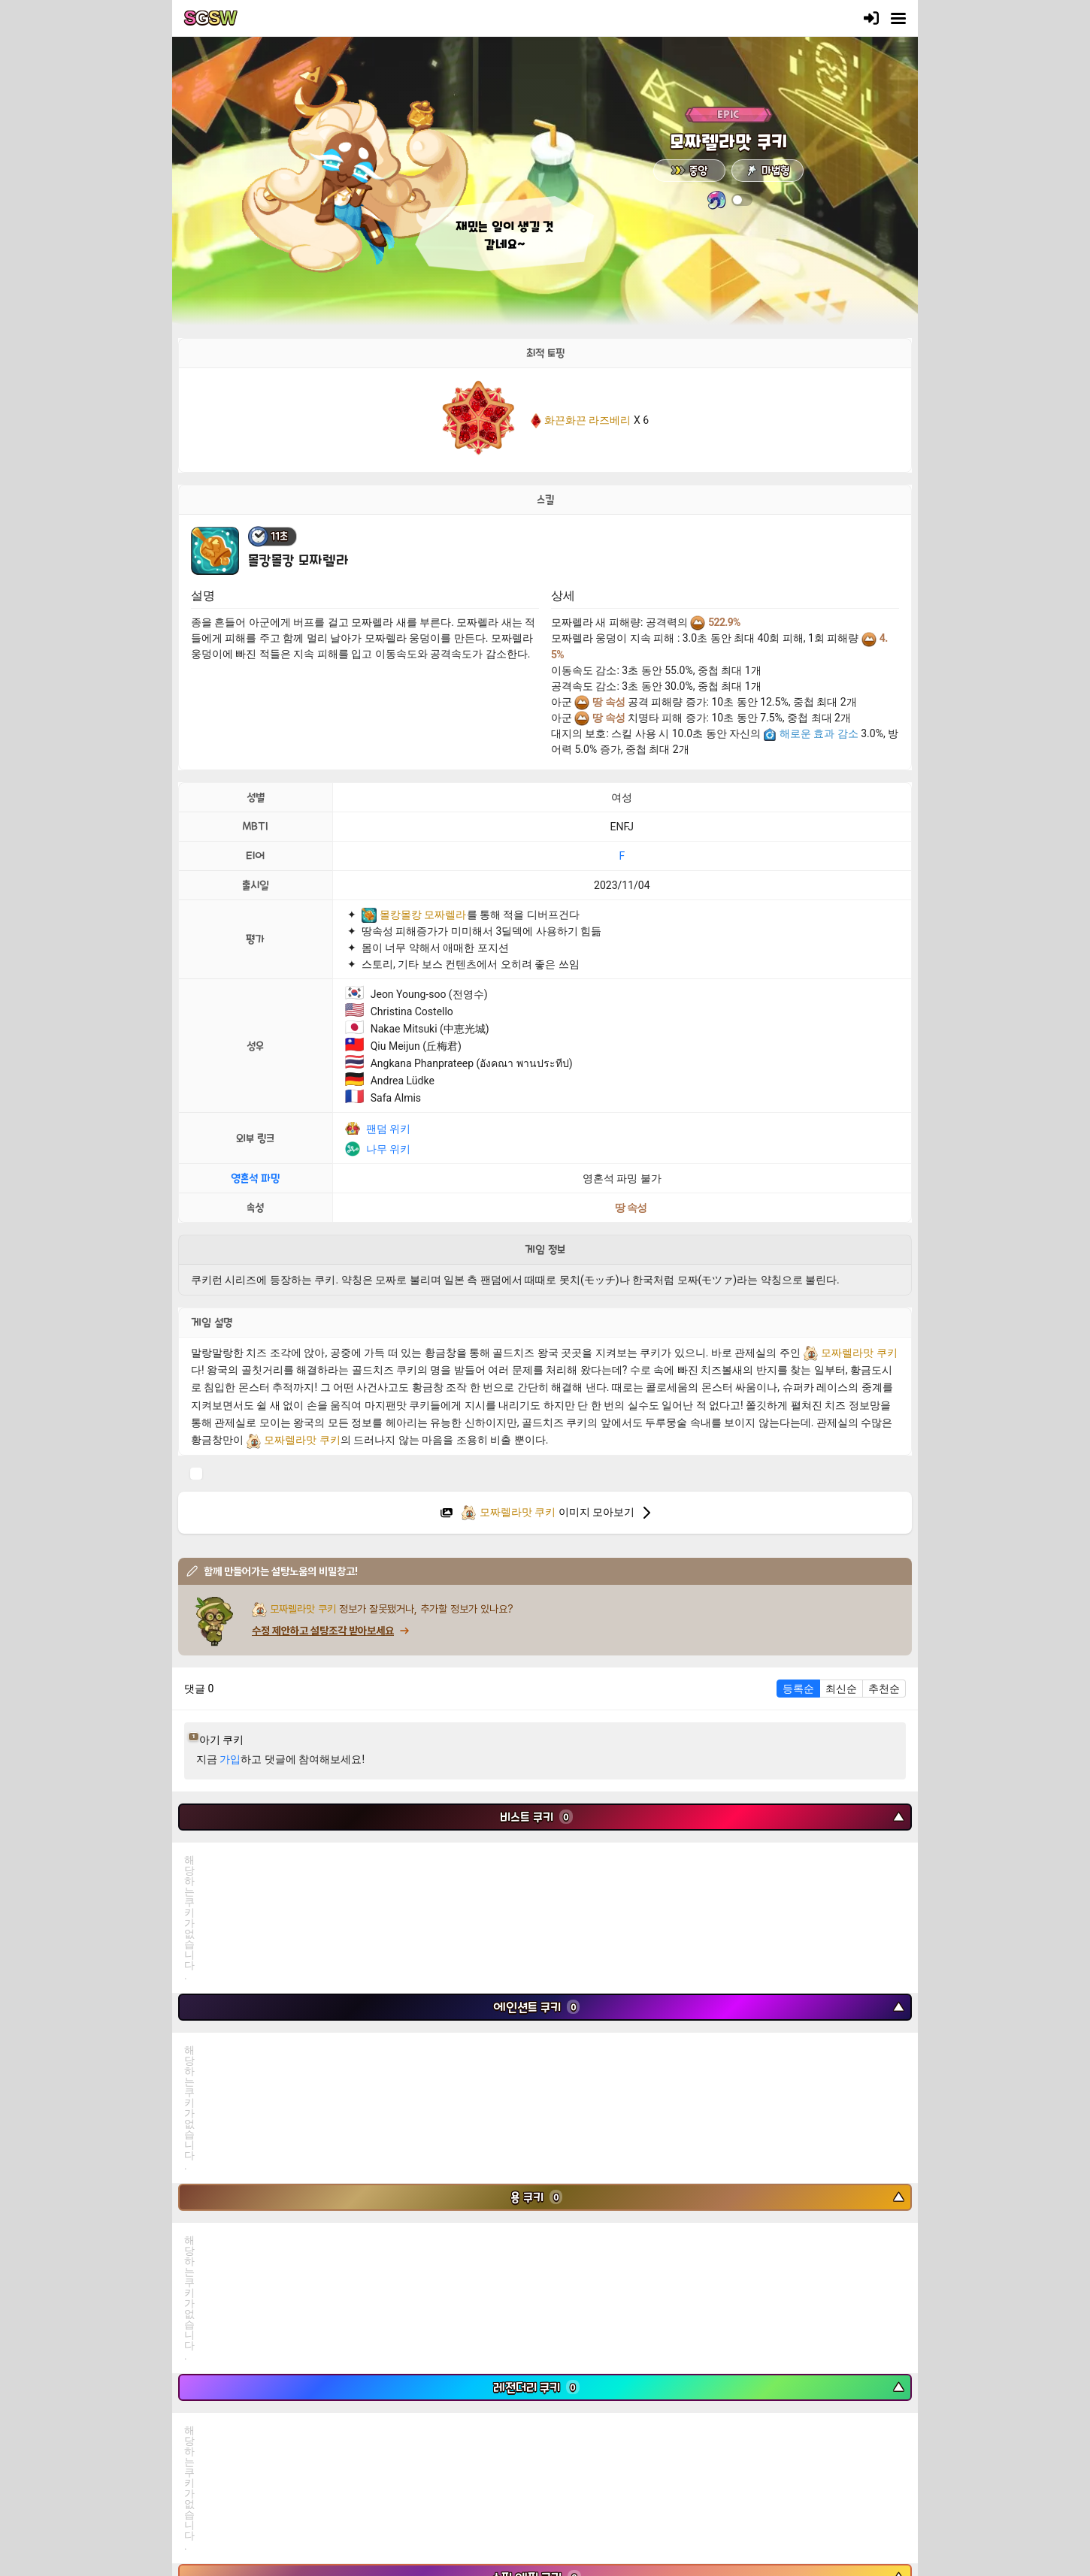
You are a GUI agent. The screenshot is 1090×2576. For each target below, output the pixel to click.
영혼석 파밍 (255, 1178)
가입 (230, 1759)
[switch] (741, 200)
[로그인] (871, 18)
